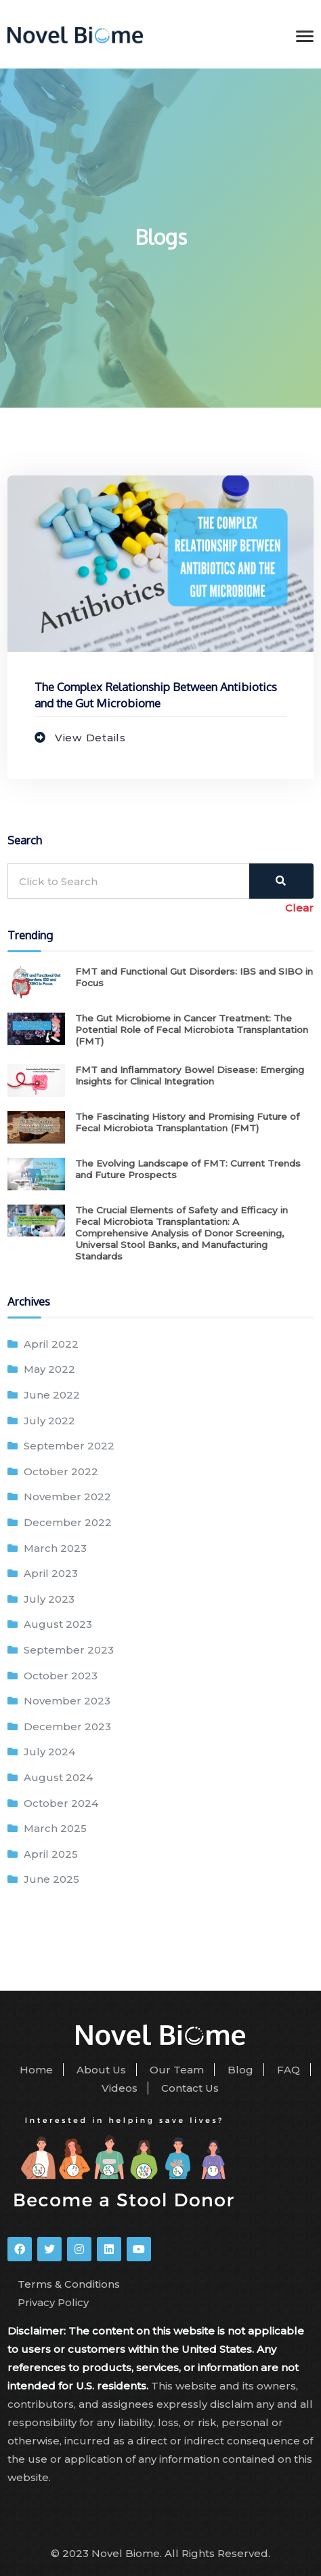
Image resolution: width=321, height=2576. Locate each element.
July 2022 (49, 1420)
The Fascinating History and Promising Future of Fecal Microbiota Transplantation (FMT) (187, 1122)
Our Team (177, 2069)
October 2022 (61, 1471)
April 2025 (51, 1854)
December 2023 (67, 1726)
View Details (88, 737)
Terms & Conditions (69, 2284)
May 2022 (49, 1369)
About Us (101, 2069)
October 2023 (61, 1675)
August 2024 (58, 1777)
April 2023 (51, 1573)
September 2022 (69, 1445)
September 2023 (69, 1649)
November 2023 (67, 1700)
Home (36, 2069)
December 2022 (68, 1522)
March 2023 (55, 1548)
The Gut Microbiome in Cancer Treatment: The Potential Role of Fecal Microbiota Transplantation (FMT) (191, 1030)
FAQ (288, 2069)
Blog (240, 2069)
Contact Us (190, 2088)
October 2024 (61, 1803)
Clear (299, 907)
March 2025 (55, 1828)
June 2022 (52, 1394)
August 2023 (58, 1624)
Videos (119, 2088)
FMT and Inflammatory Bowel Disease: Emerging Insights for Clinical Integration (189, 1075)
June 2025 (51, 1879)
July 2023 (49, 1599)
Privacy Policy (53, 2302)
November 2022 (67, 1496)
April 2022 (51, 1344)
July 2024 (49, 1751)
